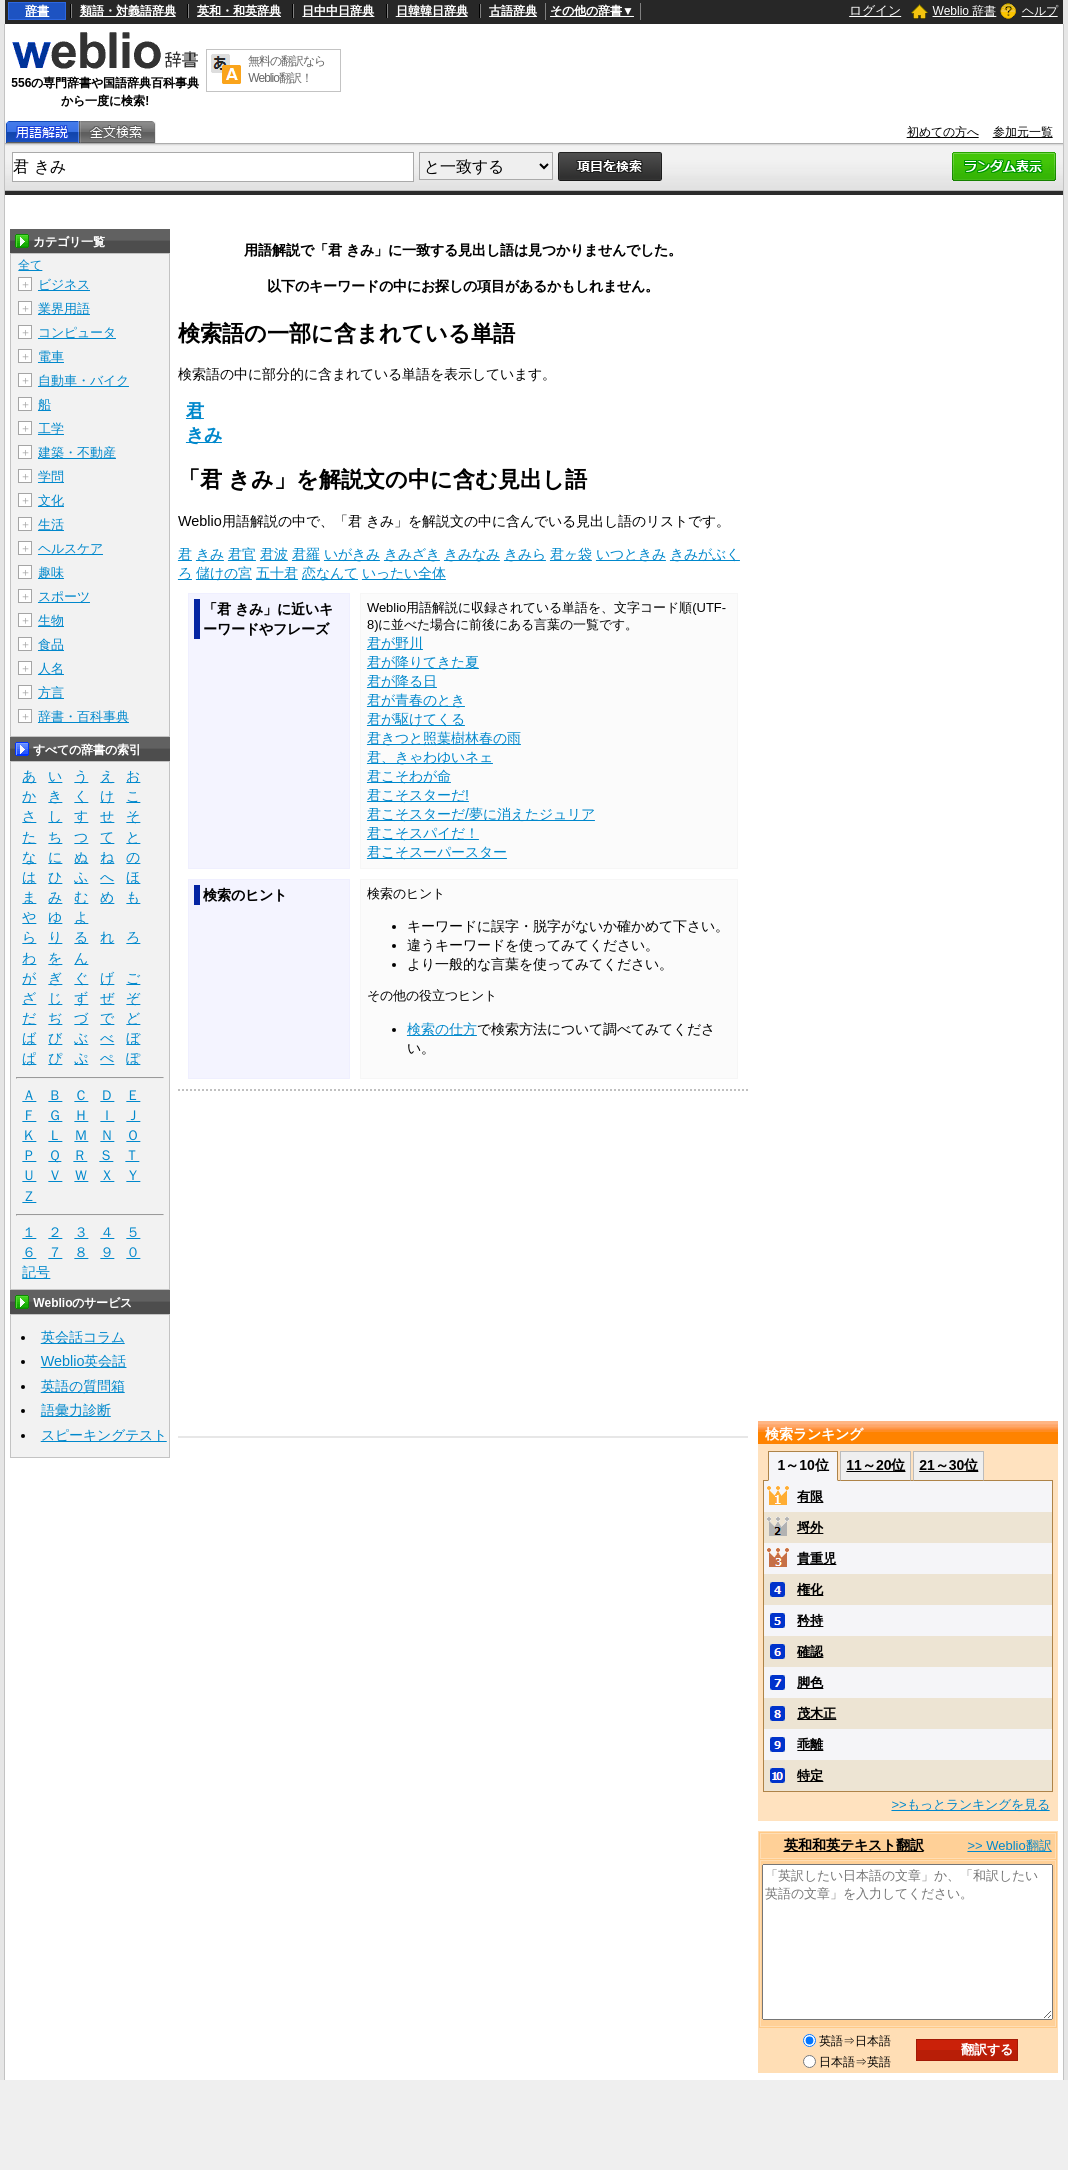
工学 (51, 428)
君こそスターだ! (418, 795)
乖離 (810, 1744)
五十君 (277, 573)
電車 (51, 356)
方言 (51, 692)
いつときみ (631, 554)
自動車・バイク (83, 380)
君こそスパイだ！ (423, 833)
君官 (242, 554)
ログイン (875, 10)
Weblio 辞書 (965, 11)
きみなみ (472, 554)
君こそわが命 (409, 776)
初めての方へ (943, 132)
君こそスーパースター (437, 852)
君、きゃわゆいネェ (430, 757)
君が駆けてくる (416, 719)
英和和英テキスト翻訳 (854, 1845)
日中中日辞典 (338, 11)
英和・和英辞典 (239, 11)
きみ (204, 435)
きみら (525, 554)
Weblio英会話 (84, 1361)
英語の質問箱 (83, 1386)
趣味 (51, 572)
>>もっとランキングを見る (970, 1804)
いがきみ (352, 554)
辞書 (37, 11)
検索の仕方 (442, 1029)
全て (30, 265)
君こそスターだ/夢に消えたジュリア (481, 814)
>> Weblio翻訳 (1009, 1845)
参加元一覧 (1023, 132)
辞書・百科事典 (83, 716)
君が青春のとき (416, 700)
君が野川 (395, 643)
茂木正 (816, 1713)
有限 (810, 1496)
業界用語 (64, 308)
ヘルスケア (70, 548)
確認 (810, 1651)
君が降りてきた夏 (423, 662)
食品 (51, 644)
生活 (51, 524)
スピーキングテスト (104, 1435)
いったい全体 (404, 573)
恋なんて (330, 573)
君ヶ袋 (571, 554)
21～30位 (948, 1465)
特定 (810, 1775)
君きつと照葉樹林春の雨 (444, 738)
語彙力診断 (76, 1410)
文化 (51, 500)
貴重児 (816, 1558)
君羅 (306, 554)
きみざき (412, 554)
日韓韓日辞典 (432, 11)
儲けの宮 (224, 573)
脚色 (810, 1682)
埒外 (810, 1527)
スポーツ (64, 596)
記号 (36, 1272)
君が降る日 (402, 681)
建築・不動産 (77, 452)
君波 (274, 554)
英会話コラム (83, 1337)
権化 (810, 1589)
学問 (51, 476)
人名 (51, 668)
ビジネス (64, 284)
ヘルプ (1040, 11)
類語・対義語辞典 (128, 11)
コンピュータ (77, 332)
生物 (51, 620)
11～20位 (875, 1465)
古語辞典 (513, 11)
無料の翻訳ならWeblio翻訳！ (286, 69)
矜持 (810, 1620)
